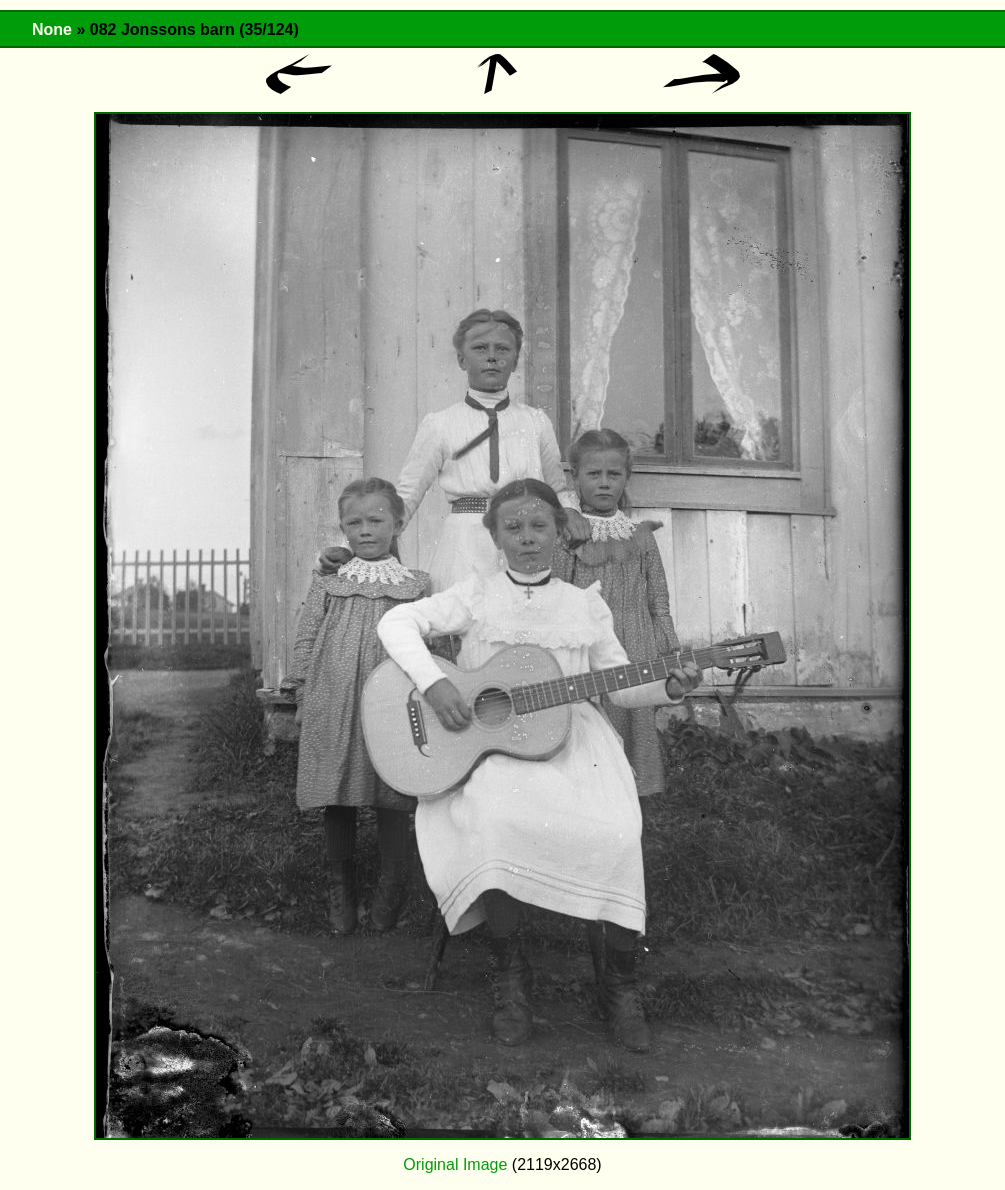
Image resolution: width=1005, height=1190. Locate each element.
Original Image (455, 1164)
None (52, 29)
